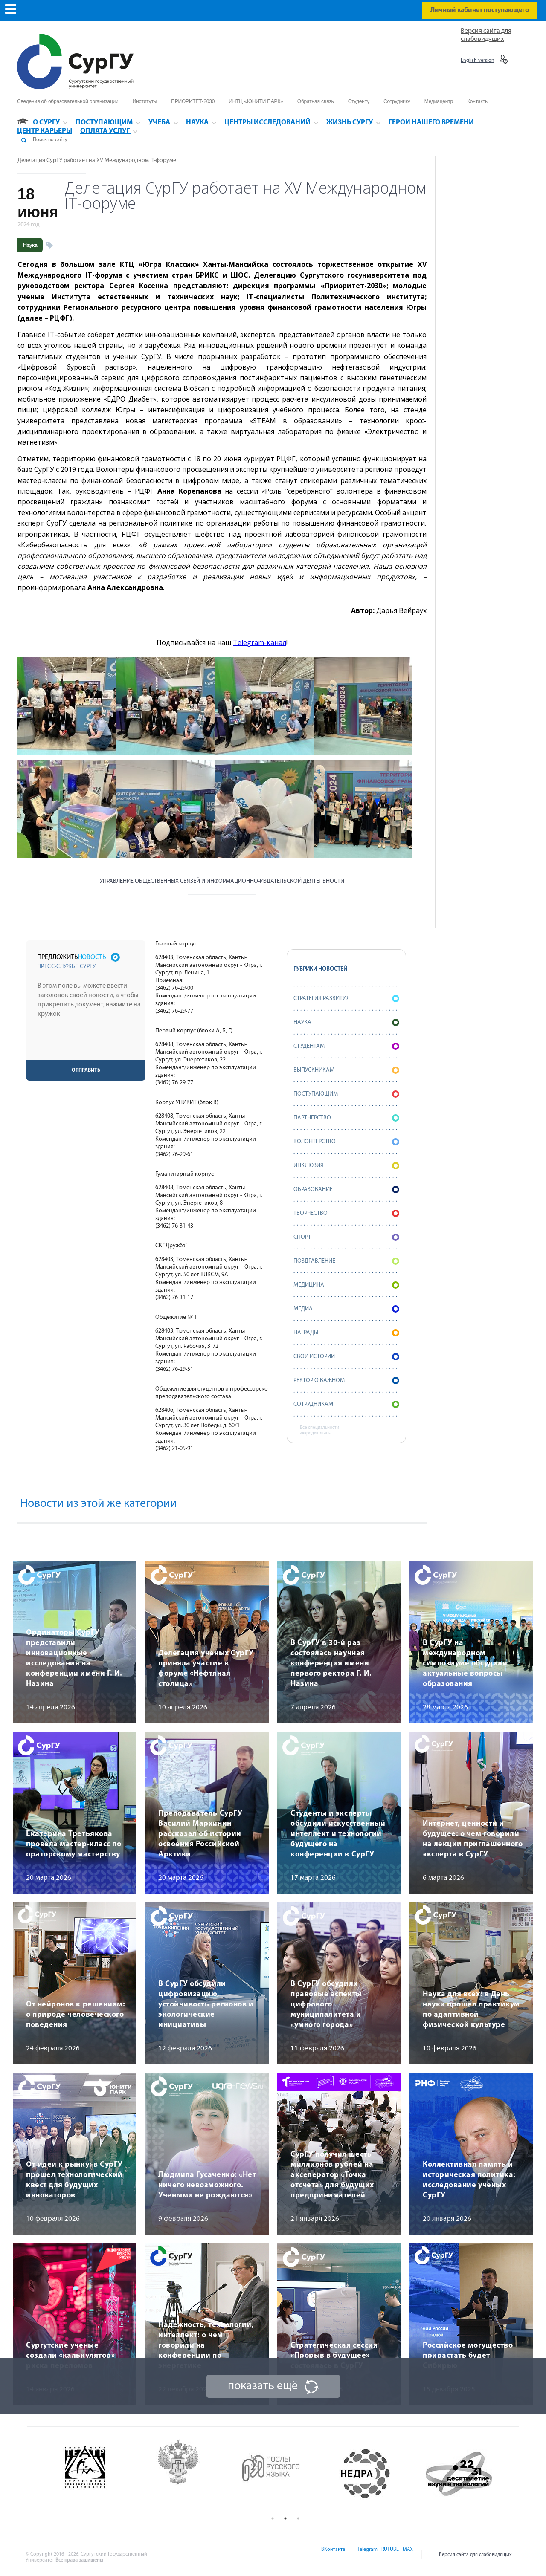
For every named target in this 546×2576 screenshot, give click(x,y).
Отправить (86, 1070)
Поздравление (346, 1261)
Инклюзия (346, 1165)
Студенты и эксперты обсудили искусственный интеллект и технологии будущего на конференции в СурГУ (338, 1834)
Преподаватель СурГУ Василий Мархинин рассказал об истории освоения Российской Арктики (200, 1834)
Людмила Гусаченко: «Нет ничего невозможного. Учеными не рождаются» (207, 2185)
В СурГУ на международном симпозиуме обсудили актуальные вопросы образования (465, 1663)
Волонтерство (346, 1141)
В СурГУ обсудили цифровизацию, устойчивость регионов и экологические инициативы (205, 2004)
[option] (98, 2473)
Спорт (346, 1237)
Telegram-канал (259, 642)
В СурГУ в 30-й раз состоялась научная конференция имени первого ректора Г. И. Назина (331, 1663)
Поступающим (346, 1094)
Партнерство (346, 1118)
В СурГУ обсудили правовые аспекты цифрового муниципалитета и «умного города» (326, 2004)
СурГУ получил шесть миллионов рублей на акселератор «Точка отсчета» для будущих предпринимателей (332, 2175)
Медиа (346, 1309)
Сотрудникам (346, 1404)
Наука (30, 245)
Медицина (346, 1285)
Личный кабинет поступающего (479, 10)
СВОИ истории (346, 1356)
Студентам (346, 1046)
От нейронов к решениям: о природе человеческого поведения (75, 2015)
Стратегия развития (346, 998)
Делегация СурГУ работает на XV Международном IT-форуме (96, 160)
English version (477, 60)
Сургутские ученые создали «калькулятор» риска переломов (70, 2356)
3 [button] (298, 2518)
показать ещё (263, 2386)
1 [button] (272, 2518)
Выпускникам (346, 1070)
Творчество (346, 1213)
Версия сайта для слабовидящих (475, 2554)
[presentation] (86, 1043)
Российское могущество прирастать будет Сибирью (468, 2356)
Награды (346, 1332)
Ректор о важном (346, 1380)
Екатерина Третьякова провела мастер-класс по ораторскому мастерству (73, 1844)
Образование (346, 1189)
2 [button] (285, 2518)
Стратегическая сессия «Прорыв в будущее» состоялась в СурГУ (334, 2356)
